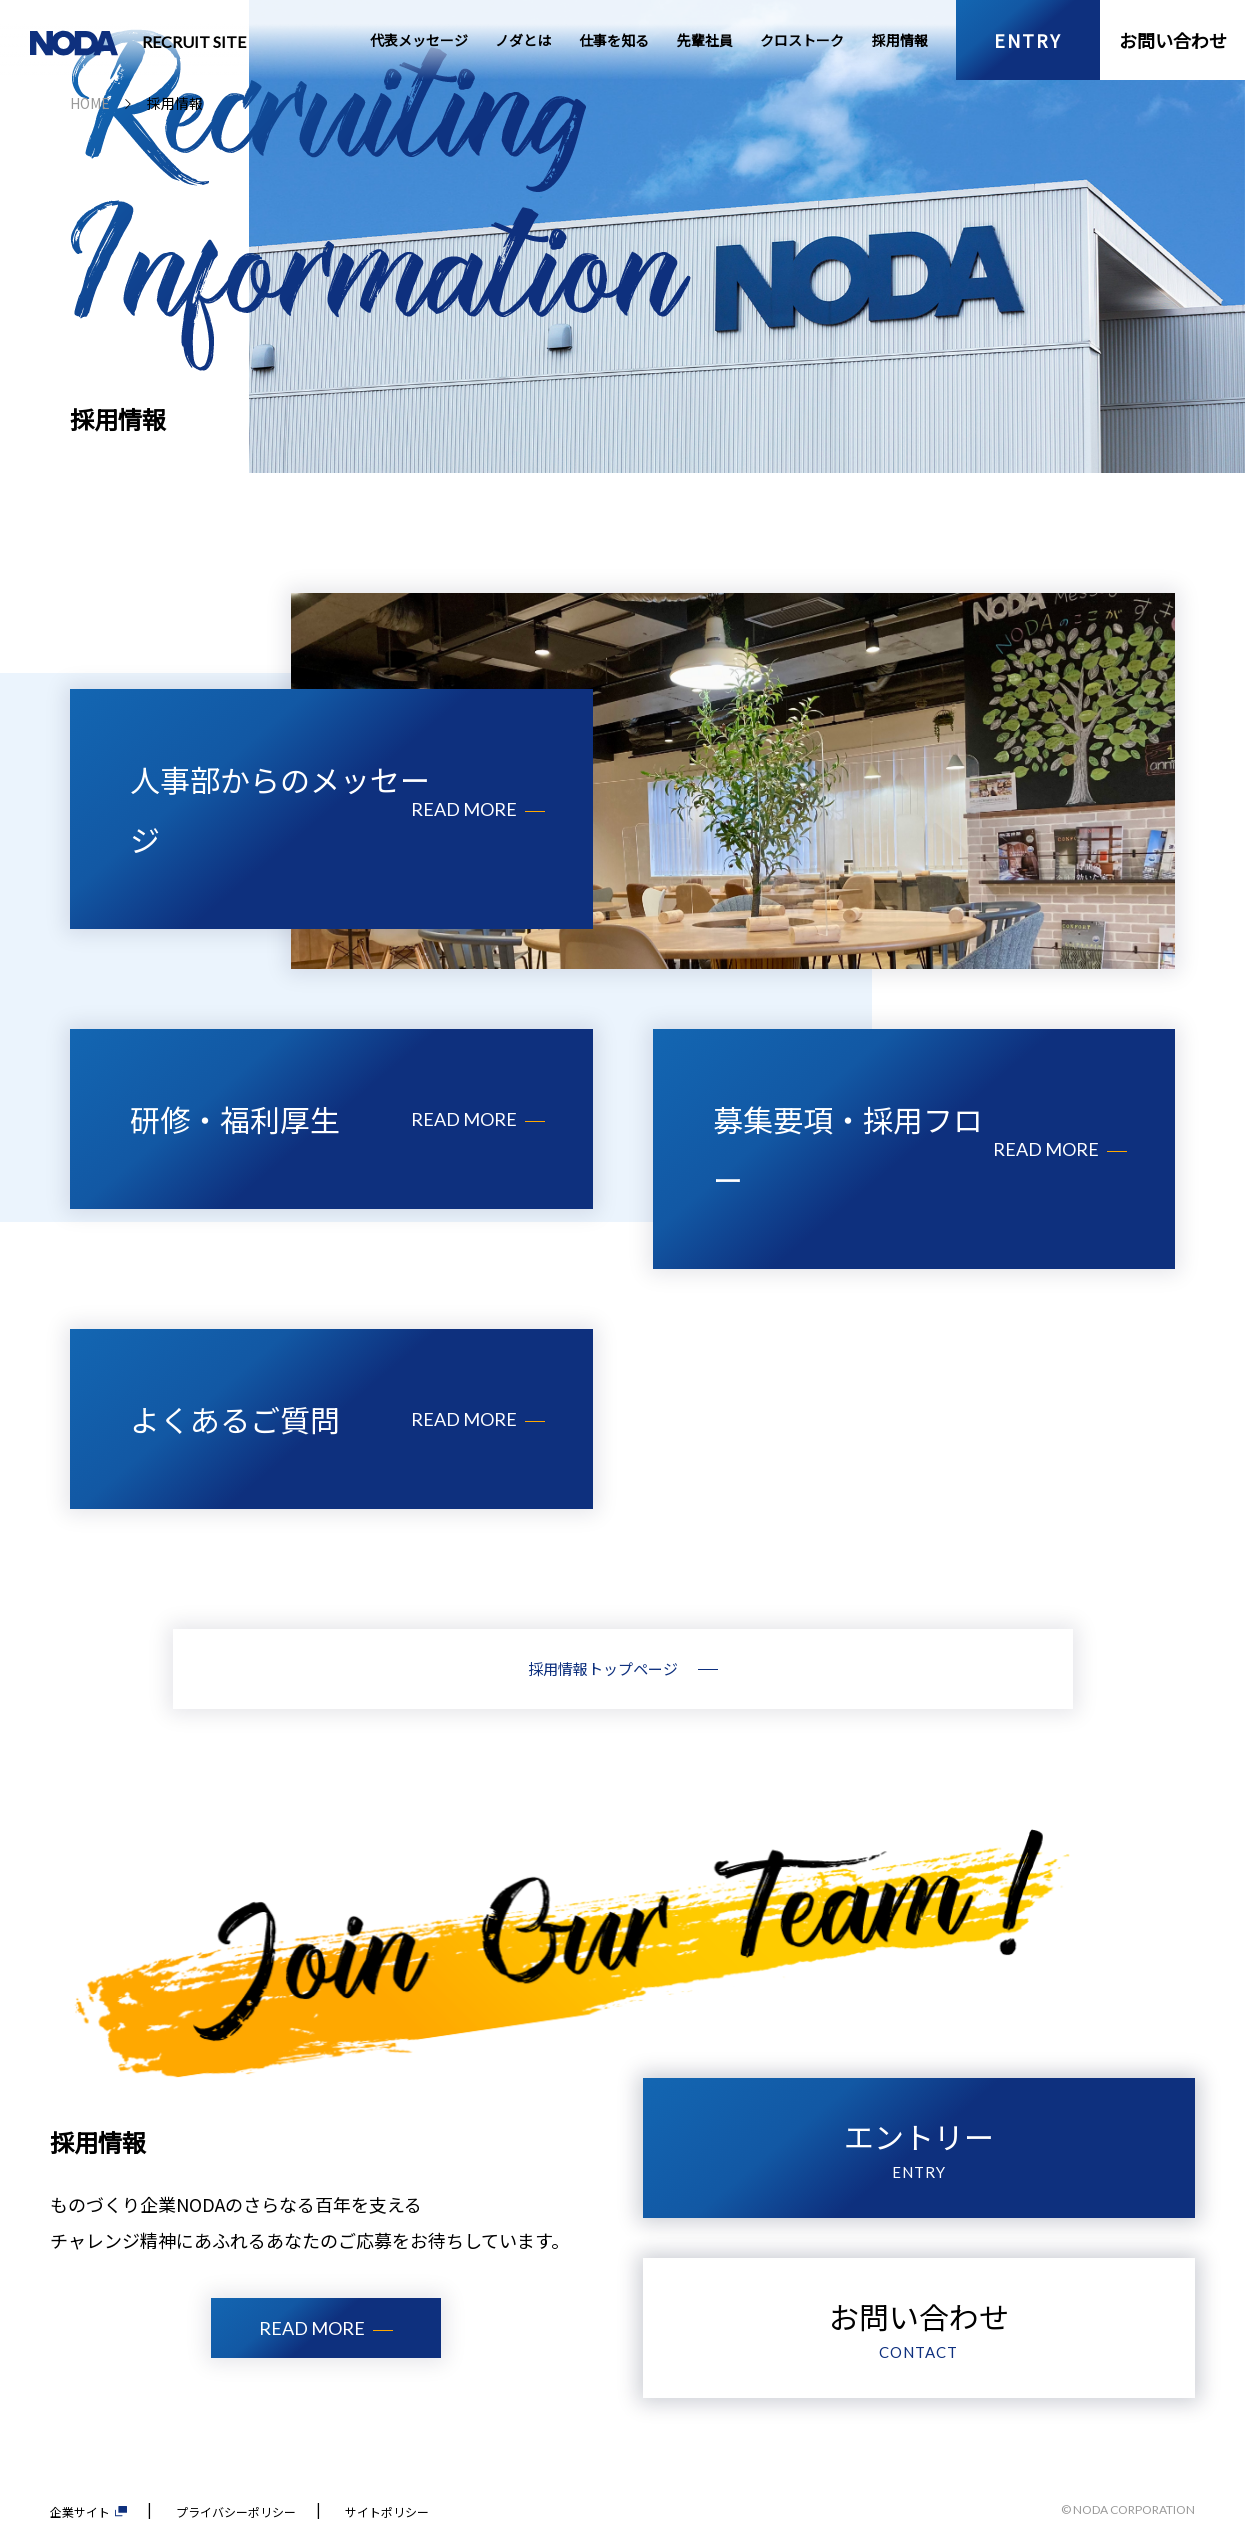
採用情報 (900, 40)
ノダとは (523, 40)
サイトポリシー (387, 2511)
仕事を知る (614, 40)
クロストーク (802, 40)
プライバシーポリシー (236, 2511)
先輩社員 (705, 40)
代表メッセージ (419, 40)
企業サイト (88, 2511)
